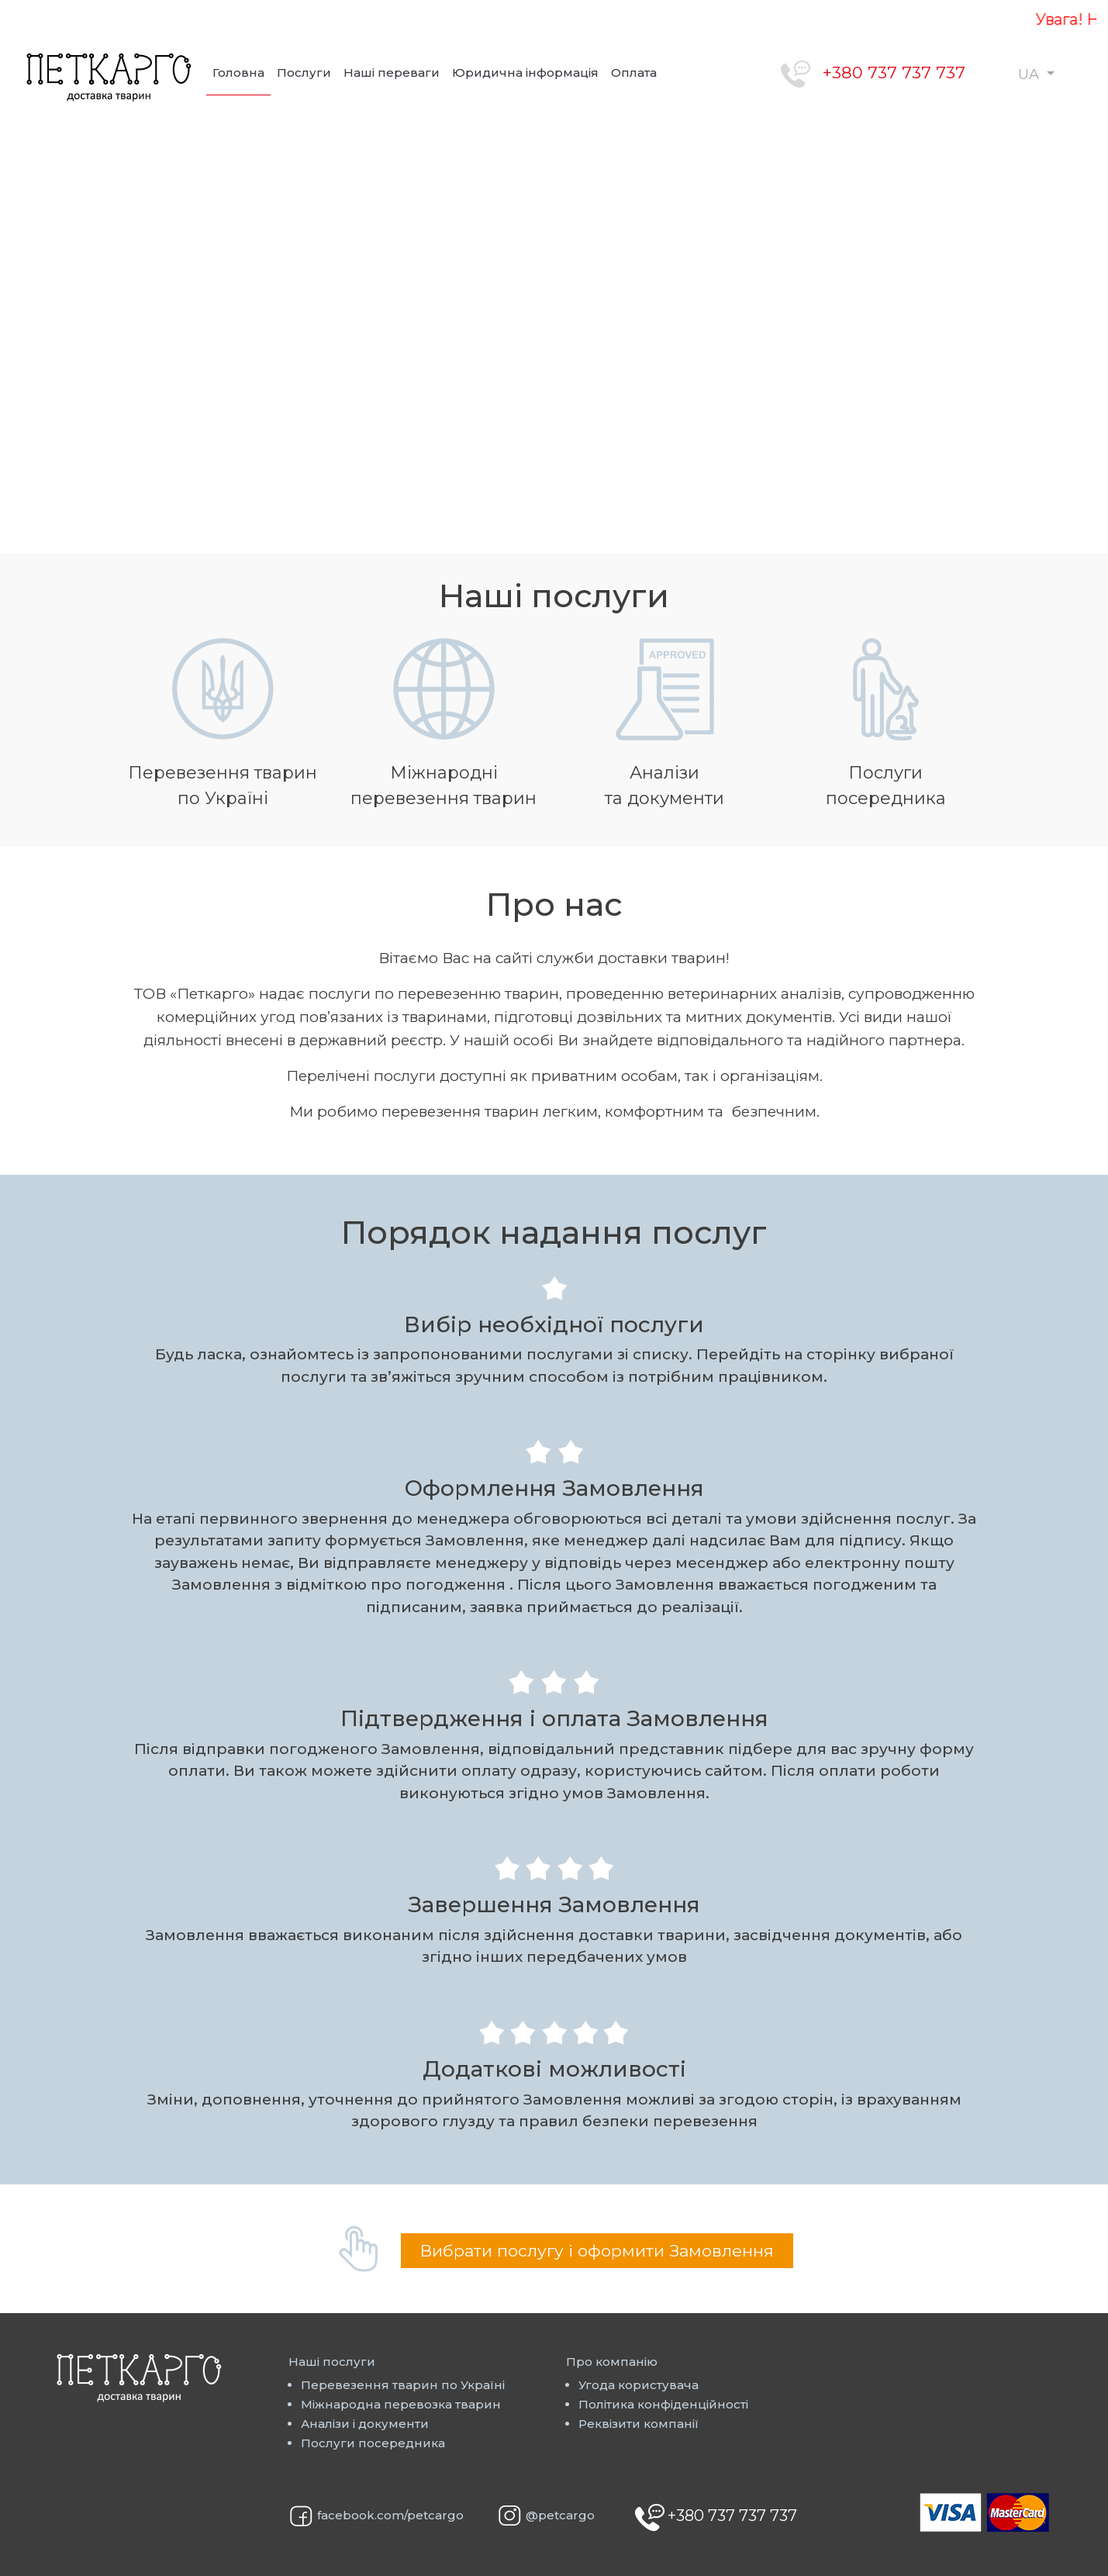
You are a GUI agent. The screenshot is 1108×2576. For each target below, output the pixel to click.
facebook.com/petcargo (390, 2516)
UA (1030, 74)
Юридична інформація (525, 72)
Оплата (634, 72)
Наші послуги (331, 2361)
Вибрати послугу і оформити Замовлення (597, 2250)
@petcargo (560, 2515)
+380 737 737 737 (894, 72)
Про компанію (612, 2361)
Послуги (304, 72)
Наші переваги (391, 72)
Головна (238, 72)
